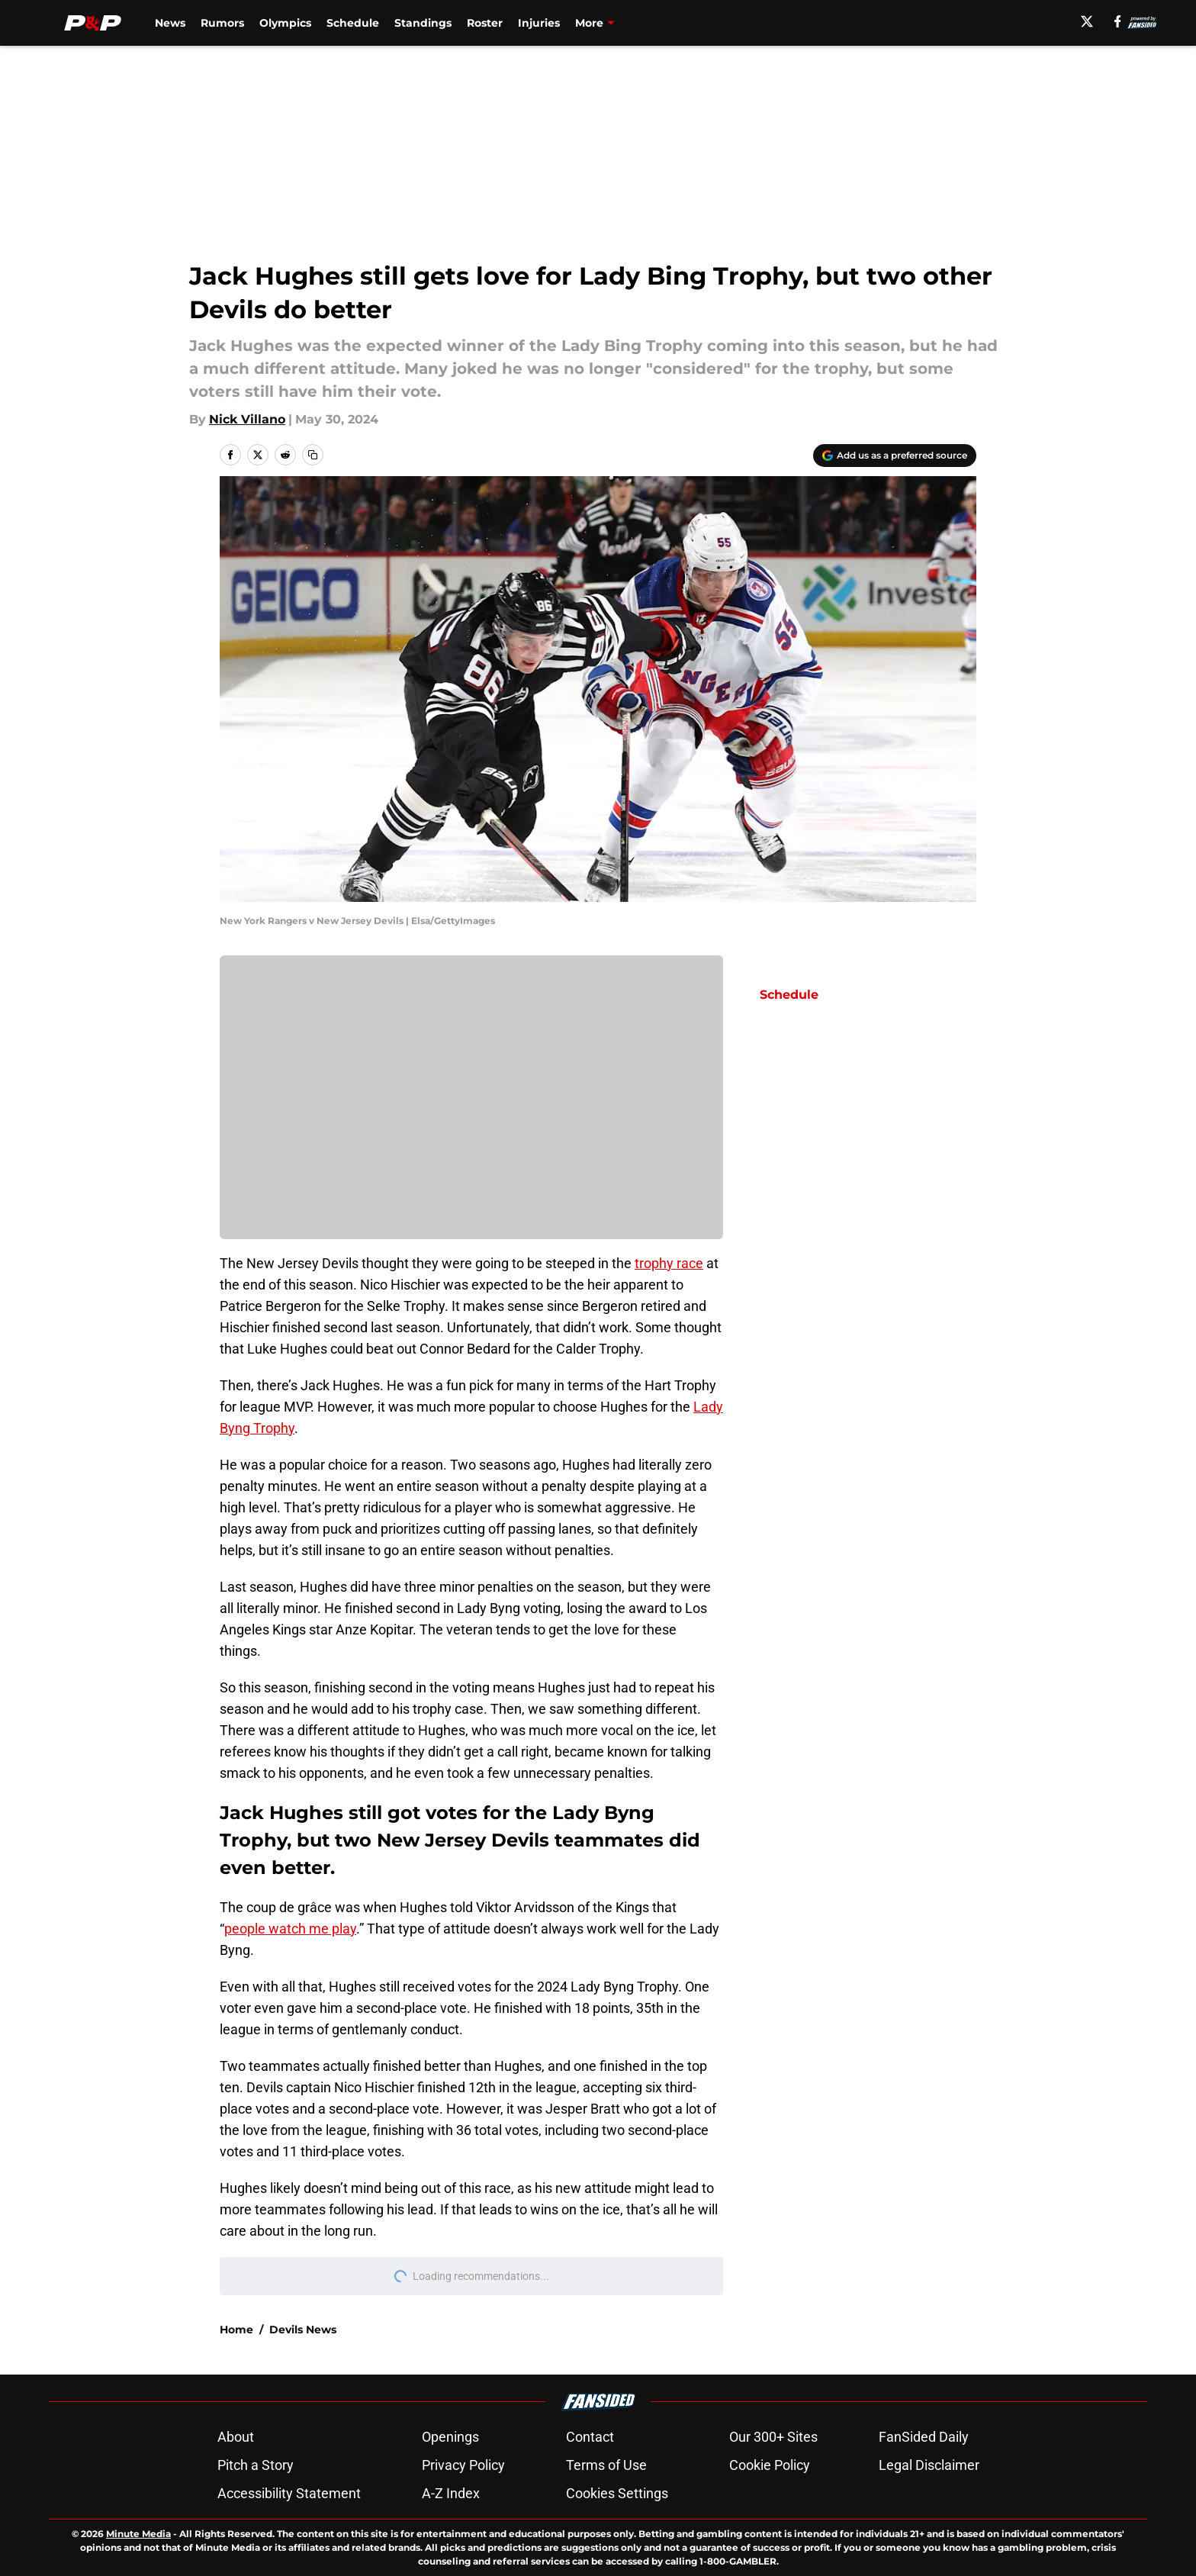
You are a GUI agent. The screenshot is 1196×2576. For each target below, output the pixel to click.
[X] (1087, 21)
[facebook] (1117, 21)
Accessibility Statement (289, 2493)
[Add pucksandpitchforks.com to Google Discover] (894, 455)
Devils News (302, 2329)
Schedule (352, 23)
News (170, 23)
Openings (450, 2437)
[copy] (312, 454)
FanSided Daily (924, 2437)
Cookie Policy (769, 2465)
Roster (485, 23)
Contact (590, 2437)
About (235, 2437)
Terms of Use (606, 2465)
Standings (423, 23)
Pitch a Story (255, 2465)
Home (236, 2329)
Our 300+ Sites (773, 2437)
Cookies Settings (617, 2493)
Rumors (222, 23)
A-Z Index (451, 2493)
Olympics (285, 23)
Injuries (539, 23)
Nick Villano (247, 419)
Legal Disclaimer (929, 2465)
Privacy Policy (463, 2465)
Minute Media (138, 2533)
